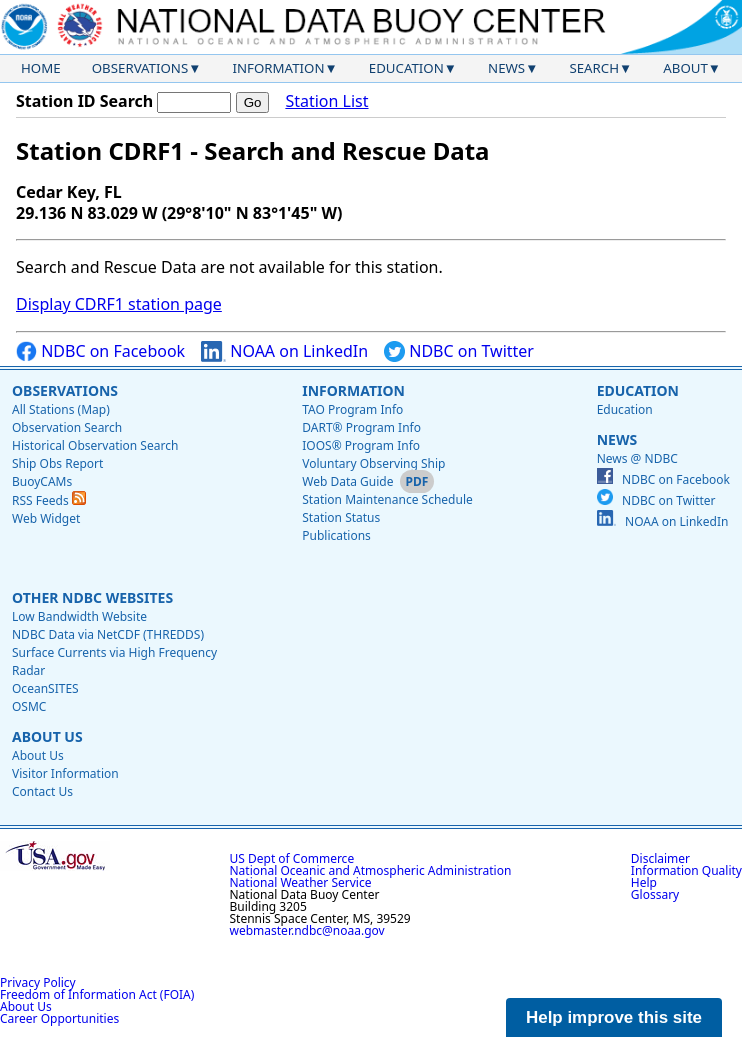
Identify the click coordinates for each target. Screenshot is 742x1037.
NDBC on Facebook (100, 351)
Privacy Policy (38, 982)
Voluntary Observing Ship (373, 463)
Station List (326, 101)
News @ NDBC (637, 458)
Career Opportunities (59, 1018)
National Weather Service (301, 882)
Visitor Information (65, 773)
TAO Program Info (352, 409)
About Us (47, 736)
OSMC (29, 706)
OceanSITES (45, 688)
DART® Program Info (361, 427)
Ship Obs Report (57, 463)
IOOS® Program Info (361, 445)
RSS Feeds (49, 500)
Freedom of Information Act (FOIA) (97, 994)
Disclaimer (660, 858)
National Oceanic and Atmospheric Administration (371, 870)
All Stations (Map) (61, 409)
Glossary (655, 894)
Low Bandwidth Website (79, 616)
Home (41, 68)
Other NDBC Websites (92, 597)
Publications (336, 535)
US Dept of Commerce (292, 858)
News (506, 68)
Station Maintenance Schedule (387, 499)
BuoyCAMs (42, 481)
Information (279, 68)
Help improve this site (614, 1017)
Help (644, 882)
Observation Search (67, 427)
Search (594, 68)
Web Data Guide (347, 481)
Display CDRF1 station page (119, 304)
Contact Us (42, 791)
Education (406, 68)
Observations (140, 68)
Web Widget (46, 518)
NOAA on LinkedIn (284, 351)
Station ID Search (84, 101)
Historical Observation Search (95, 445)
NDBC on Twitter (459, 351)
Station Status (341, 517)
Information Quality (686, 870)
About (685, 68)
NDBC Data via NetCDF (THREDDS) (108, 634)
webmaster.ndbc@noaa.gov (307, 930)
